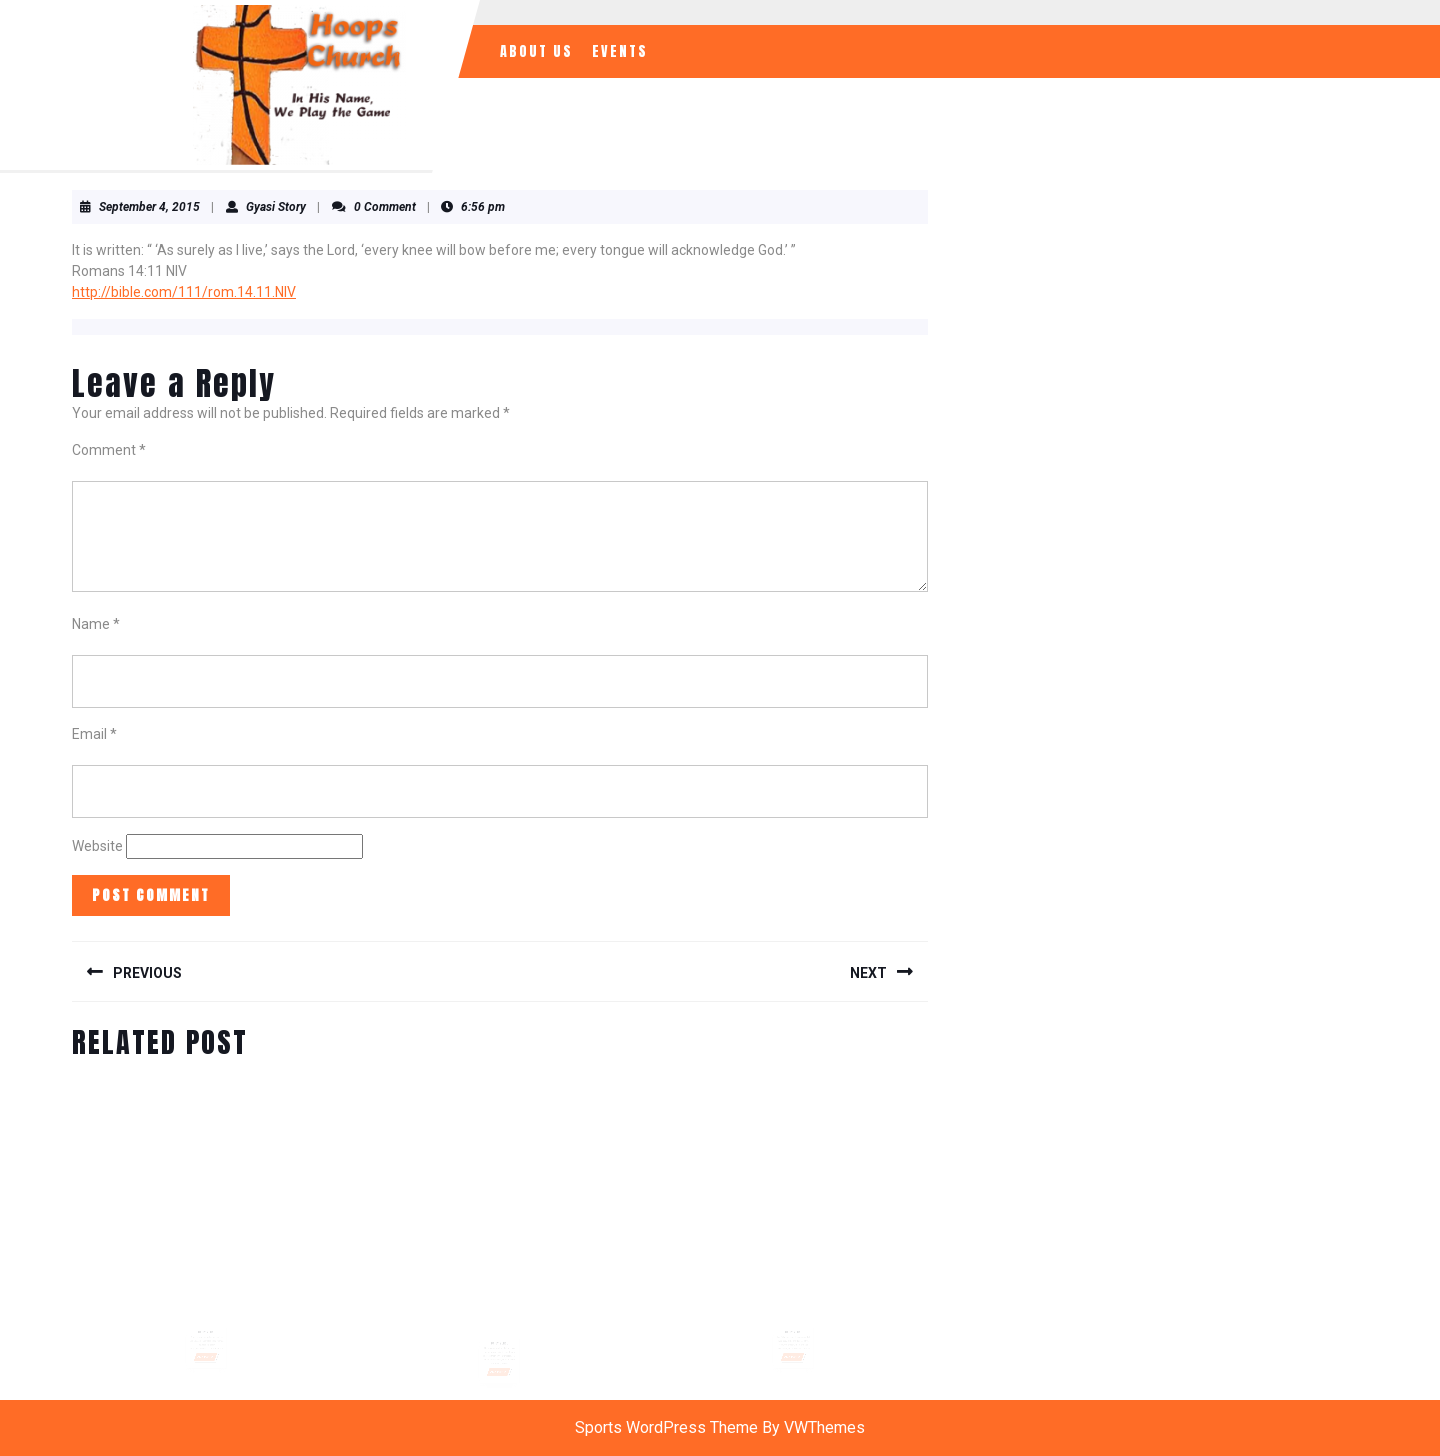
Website (97, 846)
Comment (109, 450)
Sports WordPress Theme (666, 1427)
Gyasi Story (276, 207)
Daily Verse (206, 1318)
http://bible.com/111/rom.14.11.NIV (184, 292)
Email (94, 734)
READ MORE (206, 1337)
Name (96, 624)
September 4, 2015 (149, 207)
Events (620, 51)
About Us (536, 51)
